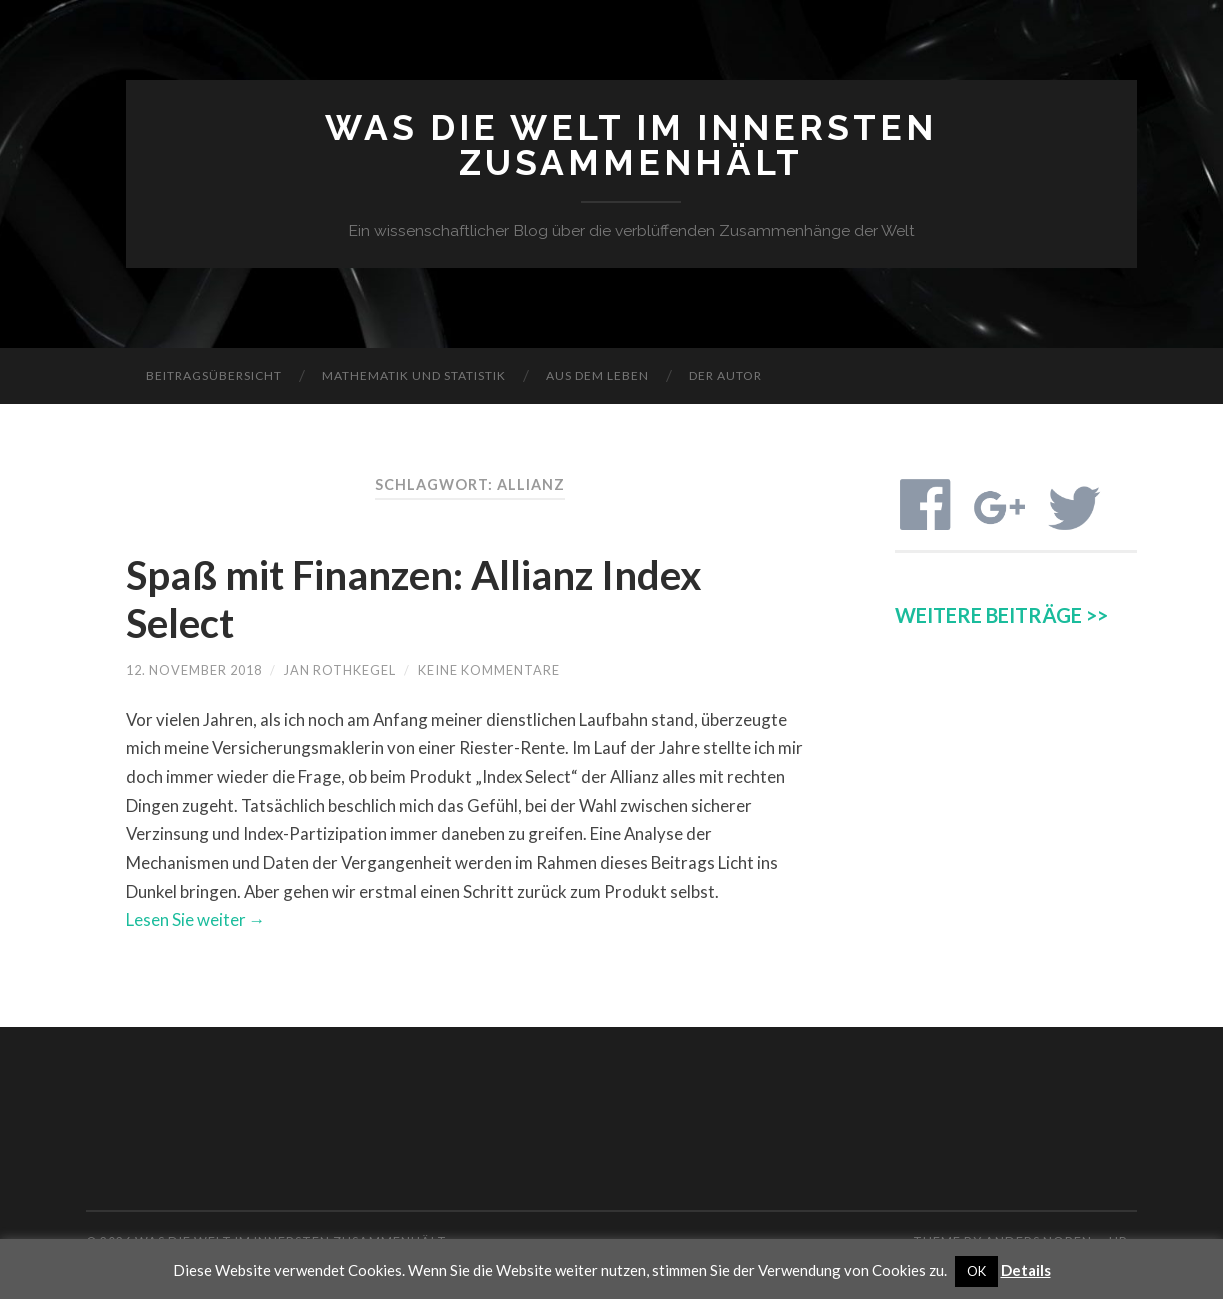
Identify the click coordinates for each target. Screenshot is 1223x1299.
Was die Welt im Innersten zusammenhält (631, 145)
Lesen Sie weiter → (196, 919)
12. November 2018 (194, 670)
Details (1026, 1270)
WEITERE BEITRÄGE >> (1001, 615)
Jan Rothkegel (340, 670)
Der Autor (725, 375)
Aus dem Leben (597, 375)
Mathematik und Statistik (414, 375)
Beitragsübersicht (214, 375)
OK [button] (976, 1271)
